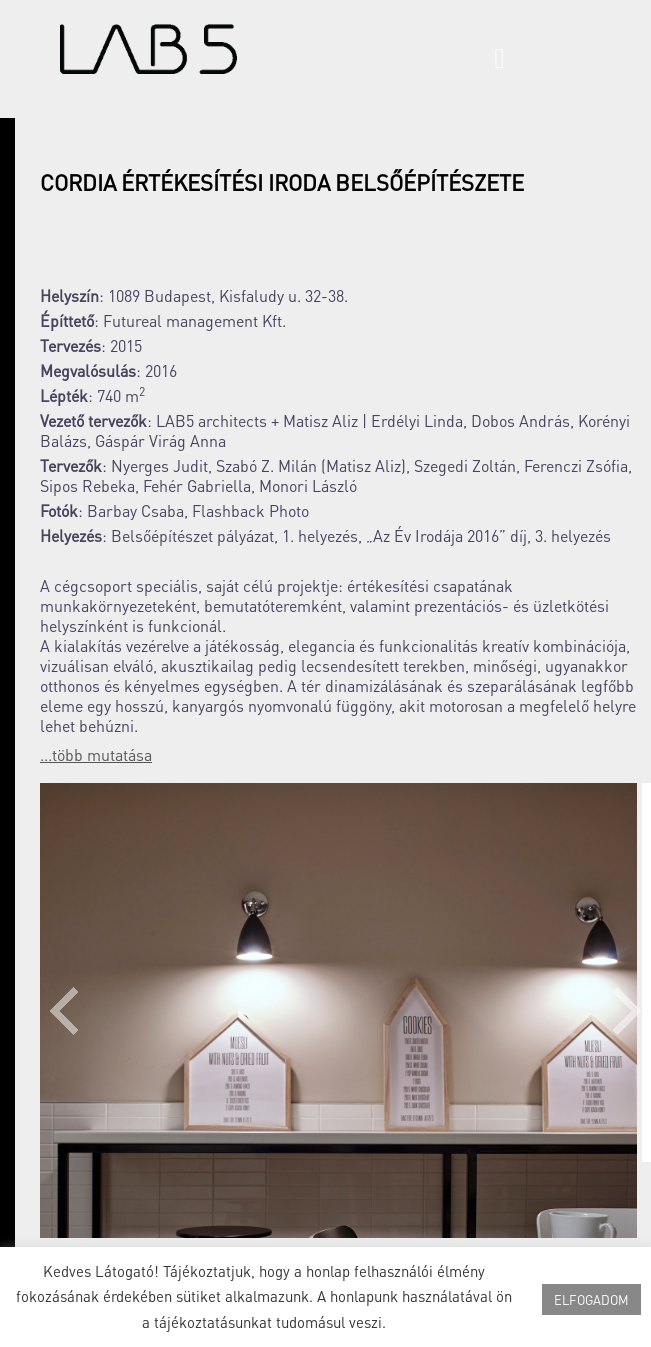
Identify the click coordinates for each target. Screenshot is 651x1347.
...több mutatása (96, 754)
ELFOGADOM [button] (591, 1299)
